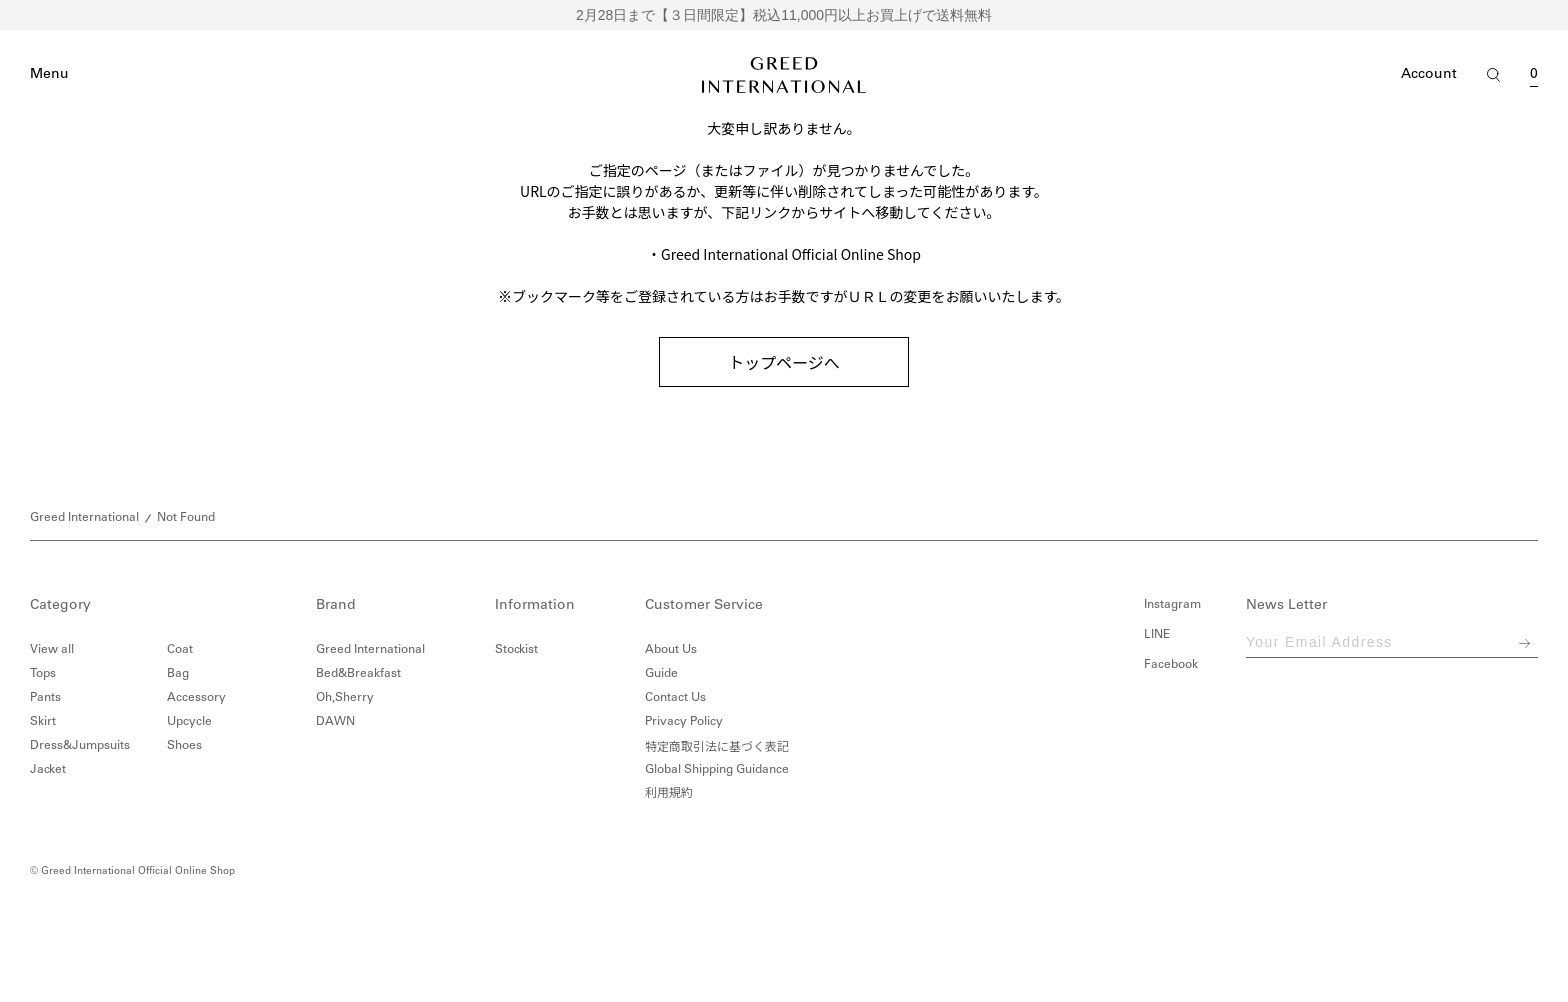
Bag (178, 674)
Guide (661, 674)
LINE (1157, 635)
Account (1429, 75)
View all (52, 650)
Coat (180, 650)
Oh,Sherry (345, 698)
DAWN (335, 722)
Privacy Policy (684, 722)
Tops (43, 674)
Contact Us (675, 698)
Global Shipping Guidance (717, 770)
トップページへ (784, 362)
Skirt (43, 722)
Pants (45, 698)
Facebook (1171, 665)
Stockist (516, 650)
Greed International (84, 518)
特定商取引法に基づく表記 (717, 745)
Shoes (184, 746)
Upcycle (189, 722)
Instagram (1172, 605)
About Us (671, 650)
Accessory (196, 698)
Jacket (48, 770)
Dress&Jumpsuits (80, 746)
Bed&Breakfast (358, 674)
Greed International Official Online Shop (791, 254)
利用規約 (669, 794)
